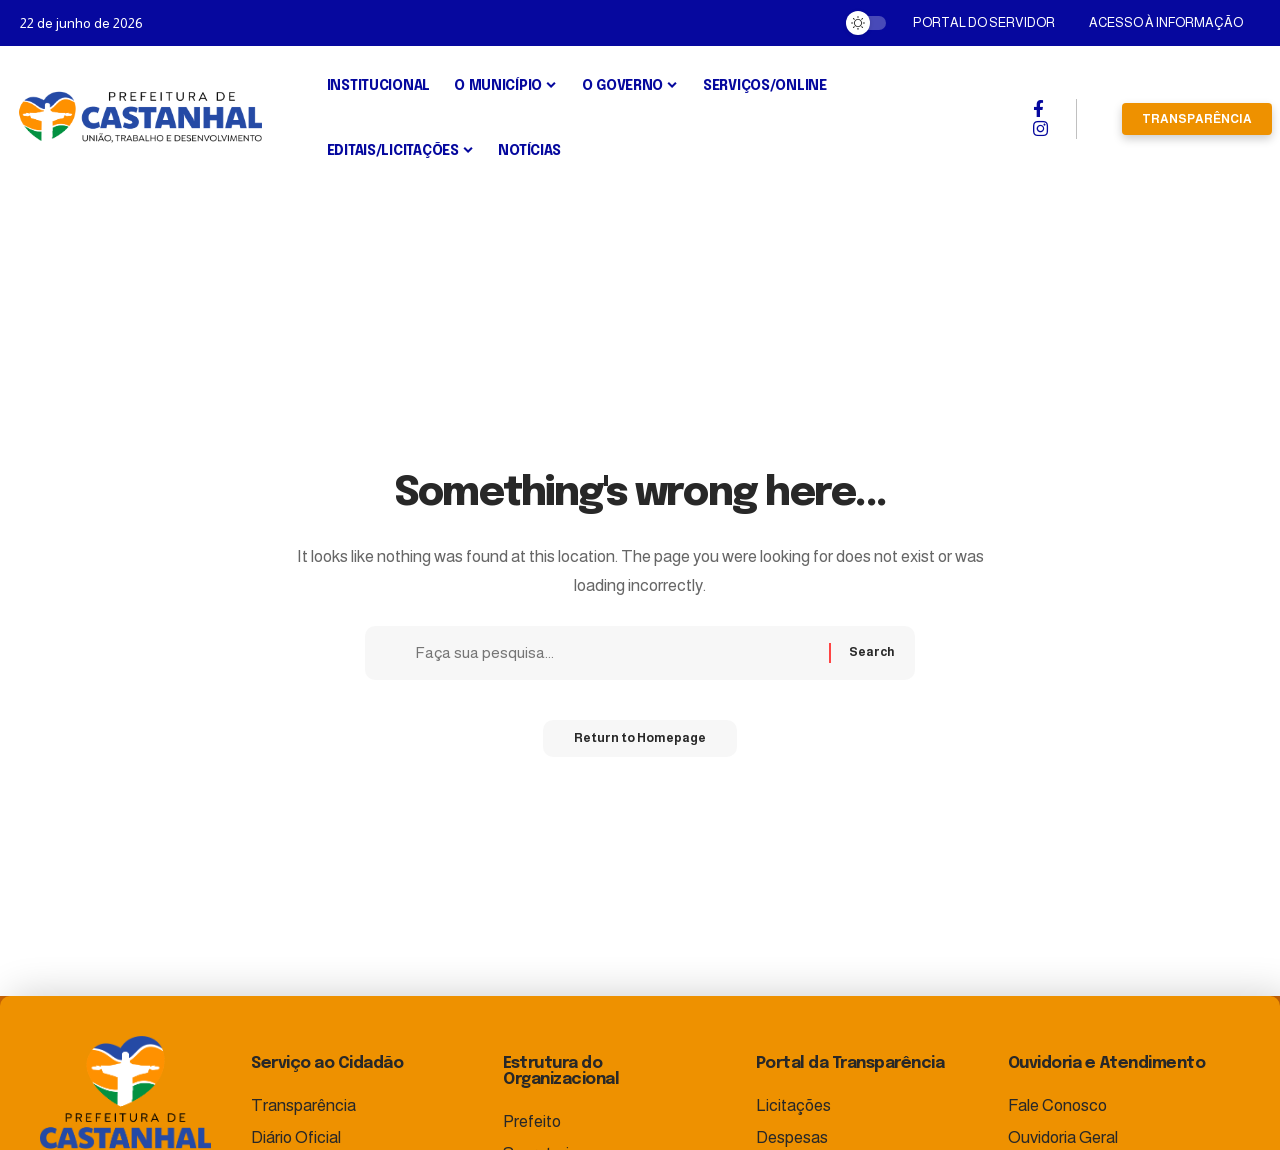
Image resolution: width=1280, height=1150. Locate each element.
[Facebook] (1038, 109)
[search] (1099, 119)
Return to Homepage (640, 745)
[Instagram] (1040, 129)
